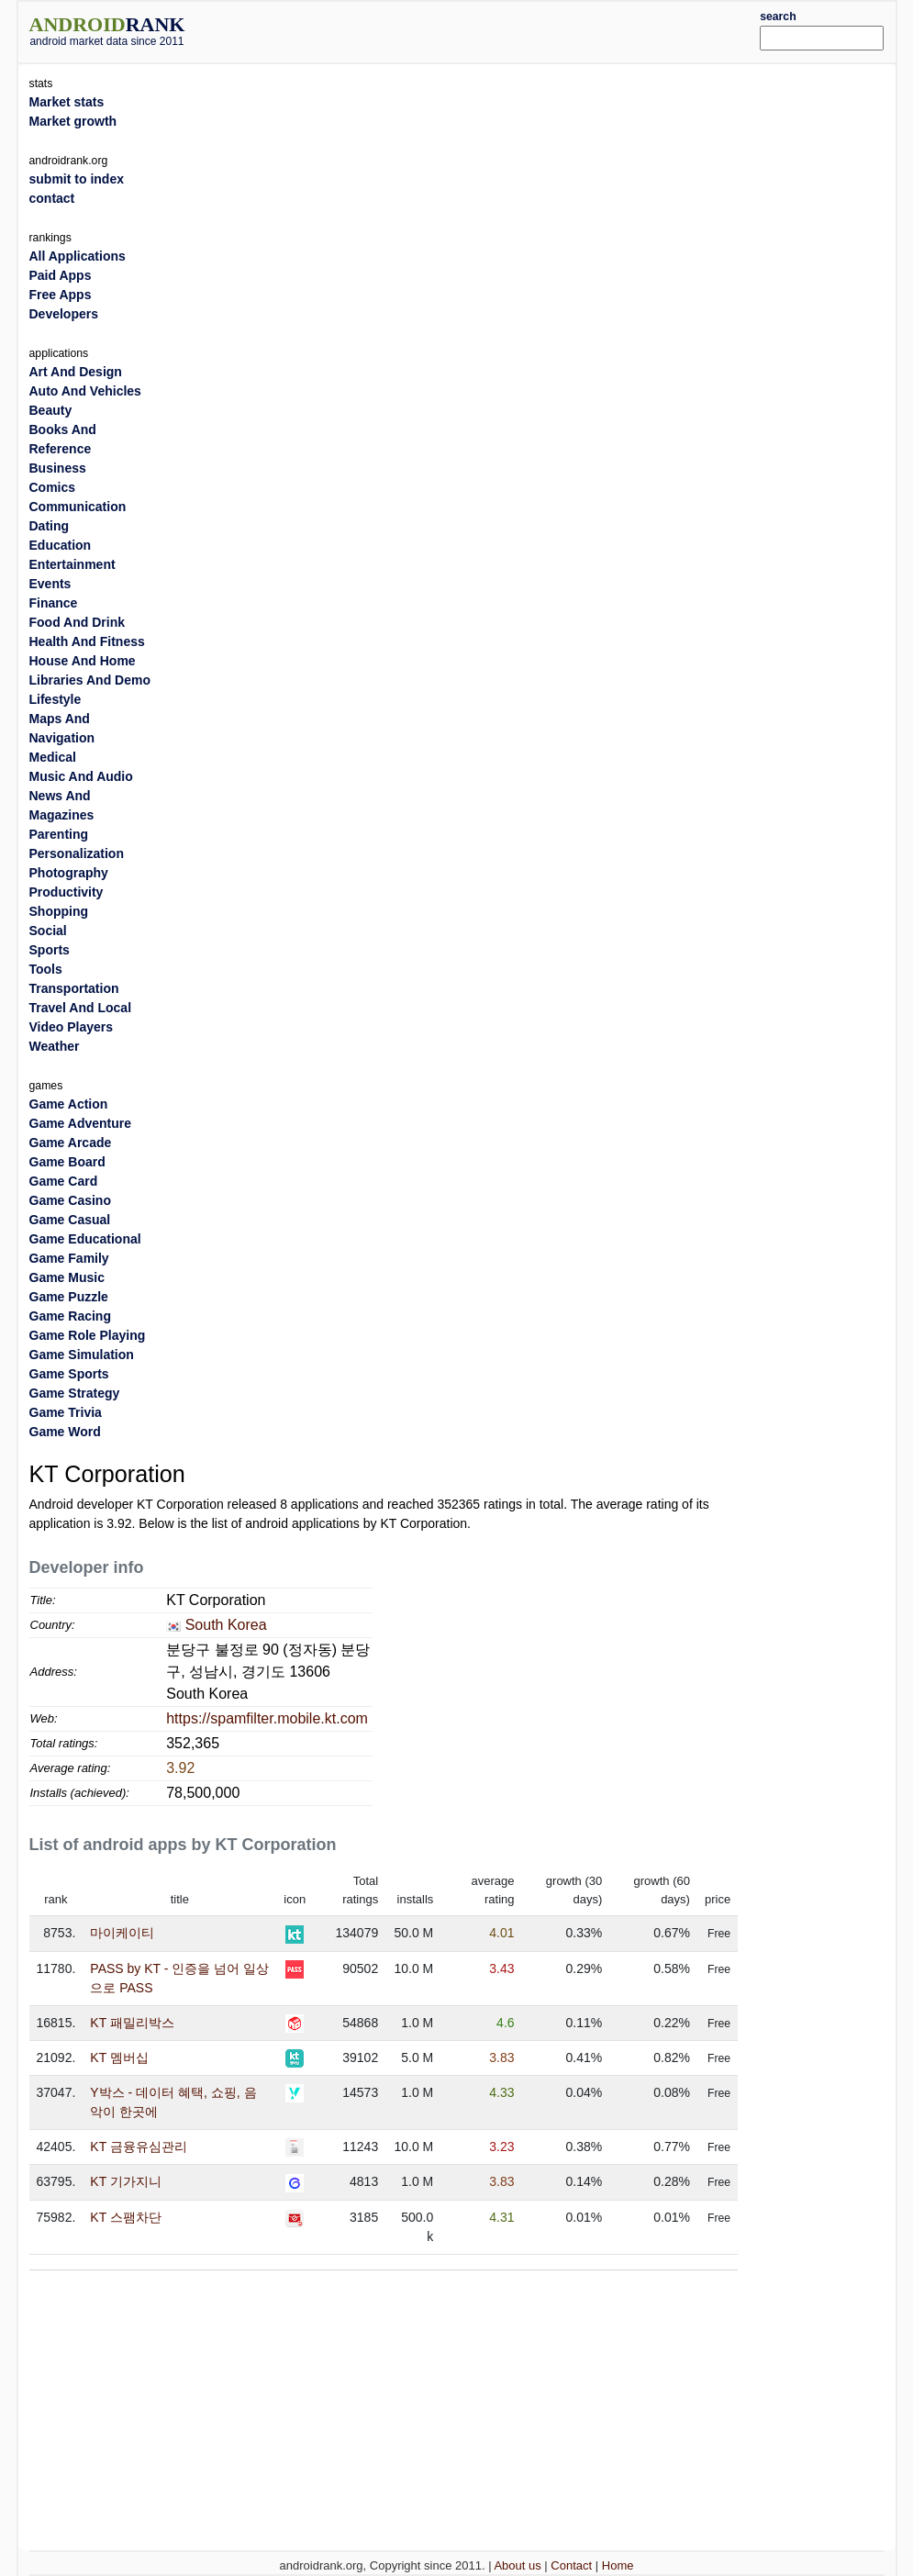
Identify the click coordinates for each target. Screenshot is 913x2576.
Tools (45, 969)
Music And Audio (81, 776)
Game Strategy (74, 1393)
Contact (571, 2565)
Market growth (73, 121)
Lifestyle (55, 699)
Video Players (71, 1027)
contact (52, 198)
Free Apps (60, 294)
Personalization (76, 853)
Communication (78, 506)
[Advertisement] (492, 29)
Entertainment (72, 564)
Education (60, 545)
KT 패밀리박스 (132, 2022)
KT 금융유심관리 (138, 2146)
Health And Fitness (87, 641)
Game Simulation (81, 1354)
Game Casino (70, 1200)
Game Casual (70, 1219)
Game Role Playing (87, 1335)
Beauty (50, 410)
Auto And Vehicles (85, 391)
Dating (49, 526)
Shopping (59, 911)
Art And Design (75, 371)
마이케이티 (122, 1932)
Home (618, 2565)
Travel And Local (80, 1007)
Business (57, 468)
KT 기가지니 (125, 2181)
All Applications (77, 256)
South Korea (226, 1625)
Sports (49, 949)
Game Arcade (70, 1142)
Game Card (63, 1181)
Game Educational (85, 1239)
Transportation (74, 988)
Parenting (59, 834)
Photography (68, 872)
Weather (54, 1046)
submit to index (76, 179)
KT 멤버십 (119, 2057)
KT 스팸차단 (125, 2217)
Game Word (65, 1431)
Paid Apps (60, 275)
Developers (63, 314)
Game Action (68, 1104)
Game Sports (69, 1373)
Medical (52, 757)
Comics (52, 487)
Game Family (69, 1258)
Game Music (67, 1277)
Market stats (67, 102)
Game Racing (70, 1316)
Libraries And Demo (90, 680)
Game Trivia (65, 1412)
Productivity (66, 892)
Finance (53, 603)
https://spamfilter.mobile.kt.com (267, 1718)
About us (517, 2565)
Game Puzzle (68, 1296)
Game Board (67, 1161)
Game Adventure (80, 1123)
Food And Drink (77, 622)
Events (50, 583)
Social (48, 930)
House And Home (82, 660)
